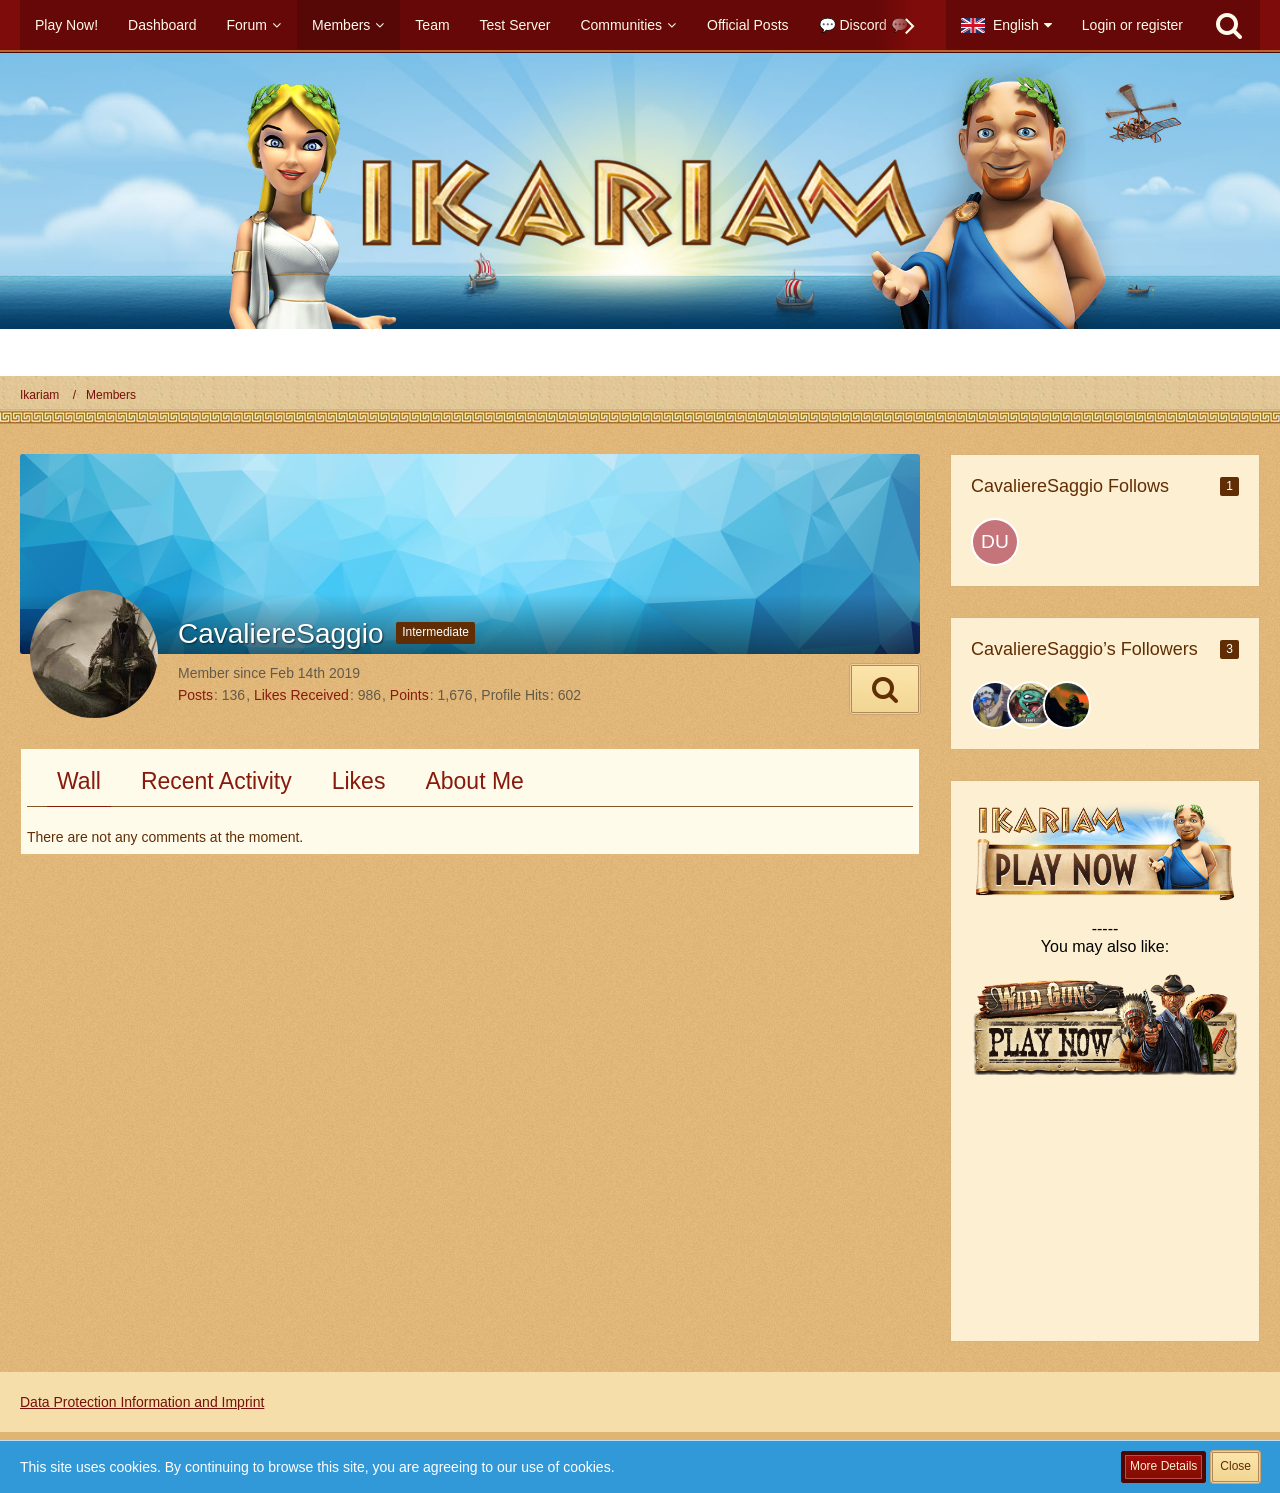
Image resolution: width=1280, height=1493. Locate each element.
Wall (79, 781)
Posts (195, 695)
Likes (359, 781)
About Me (474, 781)
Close (1235, 1466)
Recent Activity (216, 781)
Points (409, 695)
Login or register (1132, 25)
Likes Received (301, 695)
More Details (1163, 1466)
